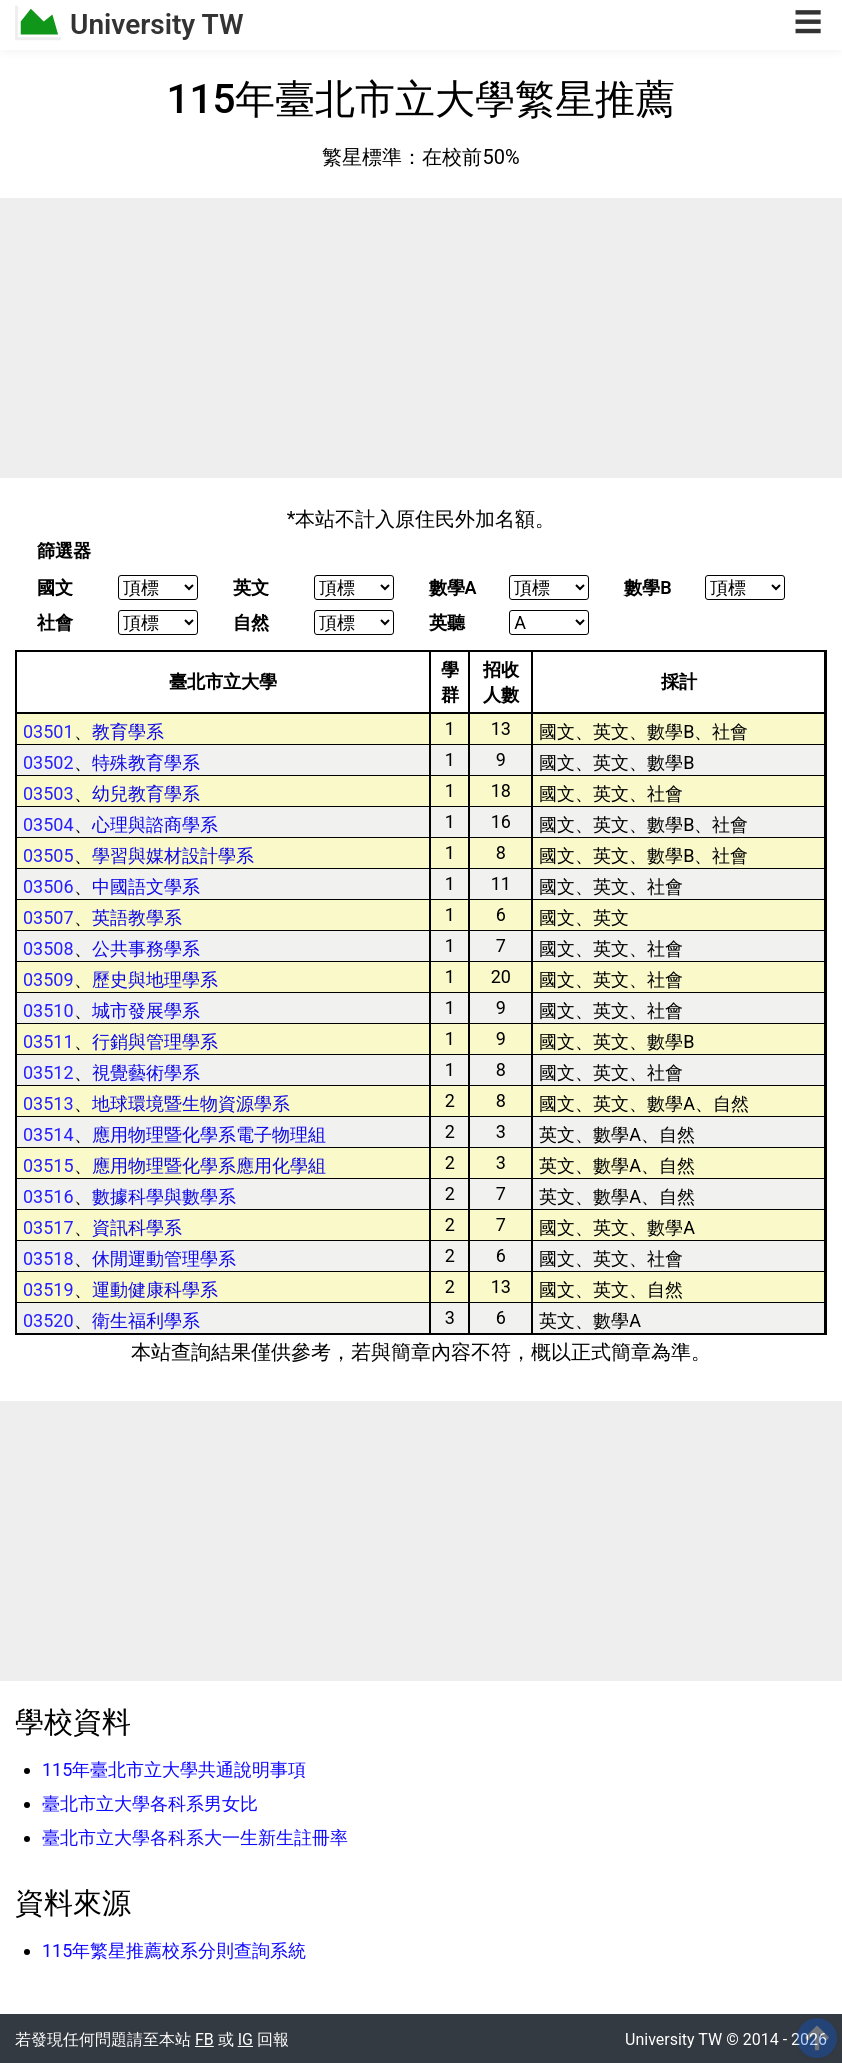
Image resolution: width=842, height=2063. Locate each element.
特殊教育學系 (146, 762)
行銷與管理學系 (155, 1041)
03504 (48, 824)
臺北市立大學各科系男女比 (150, 1803)
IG (245, 2039)
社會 (55, 623)
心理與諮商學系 (155, 824)
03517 (48, 1227)
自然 (251, 623)
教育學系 (128, 731)
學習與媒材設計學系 (173, 855)
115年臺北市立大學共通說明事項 (174, 1769)
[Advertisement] (421, 338)
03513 (48, 1103)
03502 (48, 762)
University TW (157, 24)
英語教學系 (137, 917)
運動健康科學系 (155, 1289)
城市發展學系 (146, 1010)
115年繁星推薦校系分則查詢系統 (174, 1950)
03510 (48, 1010)
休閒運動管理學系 (164, 1258)
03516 (48, 1196)
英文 (251, 588)
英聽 (447, 623)
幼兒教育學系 (146, 793)
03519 (48, 1289)
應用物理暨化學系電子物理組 (209, 1134)
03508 (48, 948)
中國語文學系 (146, 886)
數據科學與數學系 (164, 1196)
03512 (48, 1072)
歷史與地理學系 (155, 979)
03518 (48, 1258)
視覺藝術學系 (146, 1072)
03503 (48, 793)
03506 (48, 886)
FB (204, 2039)
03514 (48, 1134)
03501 (48, 731)
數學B (647, 588)
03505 (48, 855)
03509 (48, 979)
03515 (48, 1165)
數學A (453, 588)
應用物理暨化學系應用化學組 (209, 1165)
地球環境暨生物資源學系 (191, 1103)
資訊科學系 (137, 1227)
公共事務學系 (146, 948)
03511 (48, 1041)
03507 (48, 917)
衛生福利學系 (146, 1320)
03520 (48, 1320)
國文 (55, 588)
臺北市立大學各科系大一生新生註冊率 (195, 1837)
